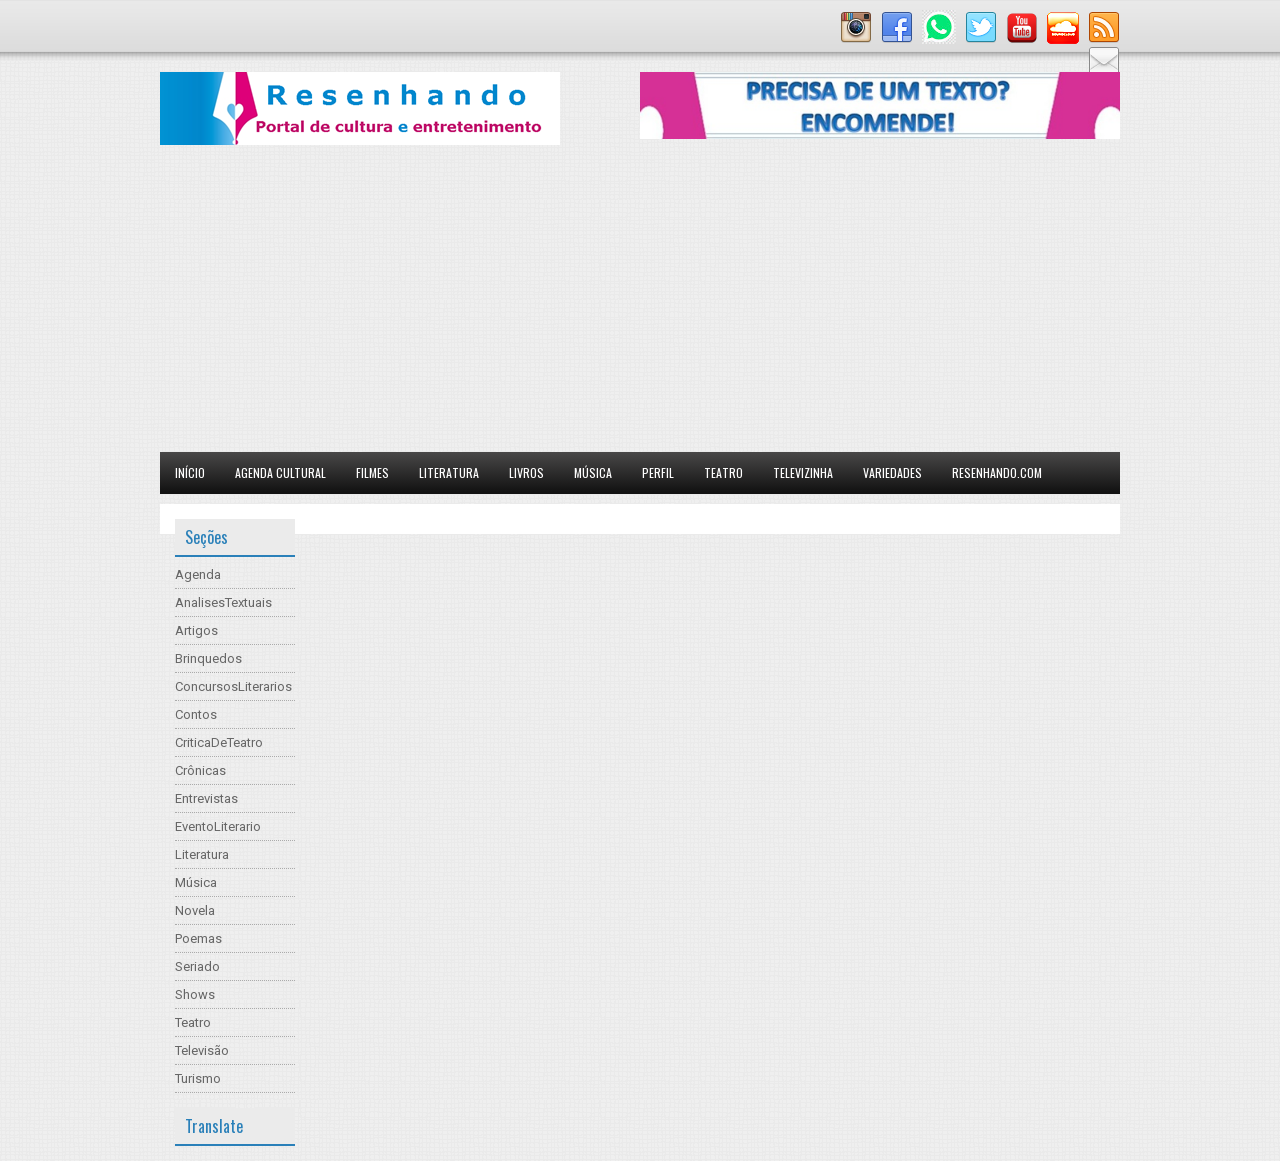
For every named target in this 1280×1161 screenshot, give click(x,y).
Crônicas (200, 770)
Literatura (449, 472)
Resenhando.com (997, 472)
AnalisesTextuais (223, 602)
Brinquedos (208, 658)
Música (593, 472)
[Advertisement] (640, 302)
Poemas (198, 938)
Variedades (892, 472)
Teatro (723, 472)
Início (190, 472)
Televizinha (803, 472)
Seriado (197, 966)
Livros (526, 472)
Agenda (198, 574)
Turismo (198, 1078)
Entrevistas (206, 798)
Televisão (202, 1050)
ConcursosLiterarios (233, 686)
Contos (196, 714)
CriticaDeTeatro (219, 742)
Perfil (658, 472)
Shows (195, 994)
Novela (195, 910)
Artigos (196, 630)
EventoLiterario (218, 826)
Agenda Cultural (280, 472)
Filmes (372, 472)
